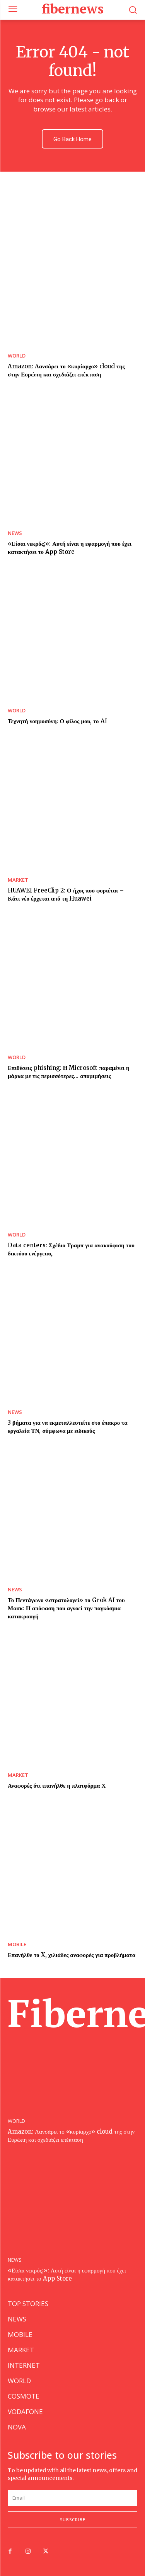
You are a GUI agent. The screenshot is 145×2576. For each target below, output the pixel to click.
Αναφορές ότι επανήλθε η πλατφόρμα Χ (57, 1785)
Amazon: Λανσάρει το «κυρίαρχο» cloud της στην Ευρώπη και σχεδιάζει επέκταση (71, 2135)
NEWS (15, 533)
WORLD (17, 355)
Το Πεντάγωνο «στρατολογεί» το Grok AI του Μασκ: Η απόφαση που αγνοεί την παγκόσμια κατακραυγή (66, 1608)
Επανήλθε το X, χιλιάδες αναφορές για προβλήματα (71, 1955)
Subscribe (72, 2519)
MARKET (18, 879)
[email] (72, 2498)
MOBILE (17, 1944)
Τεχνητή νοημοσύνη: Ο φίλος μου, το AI (57, 721)
